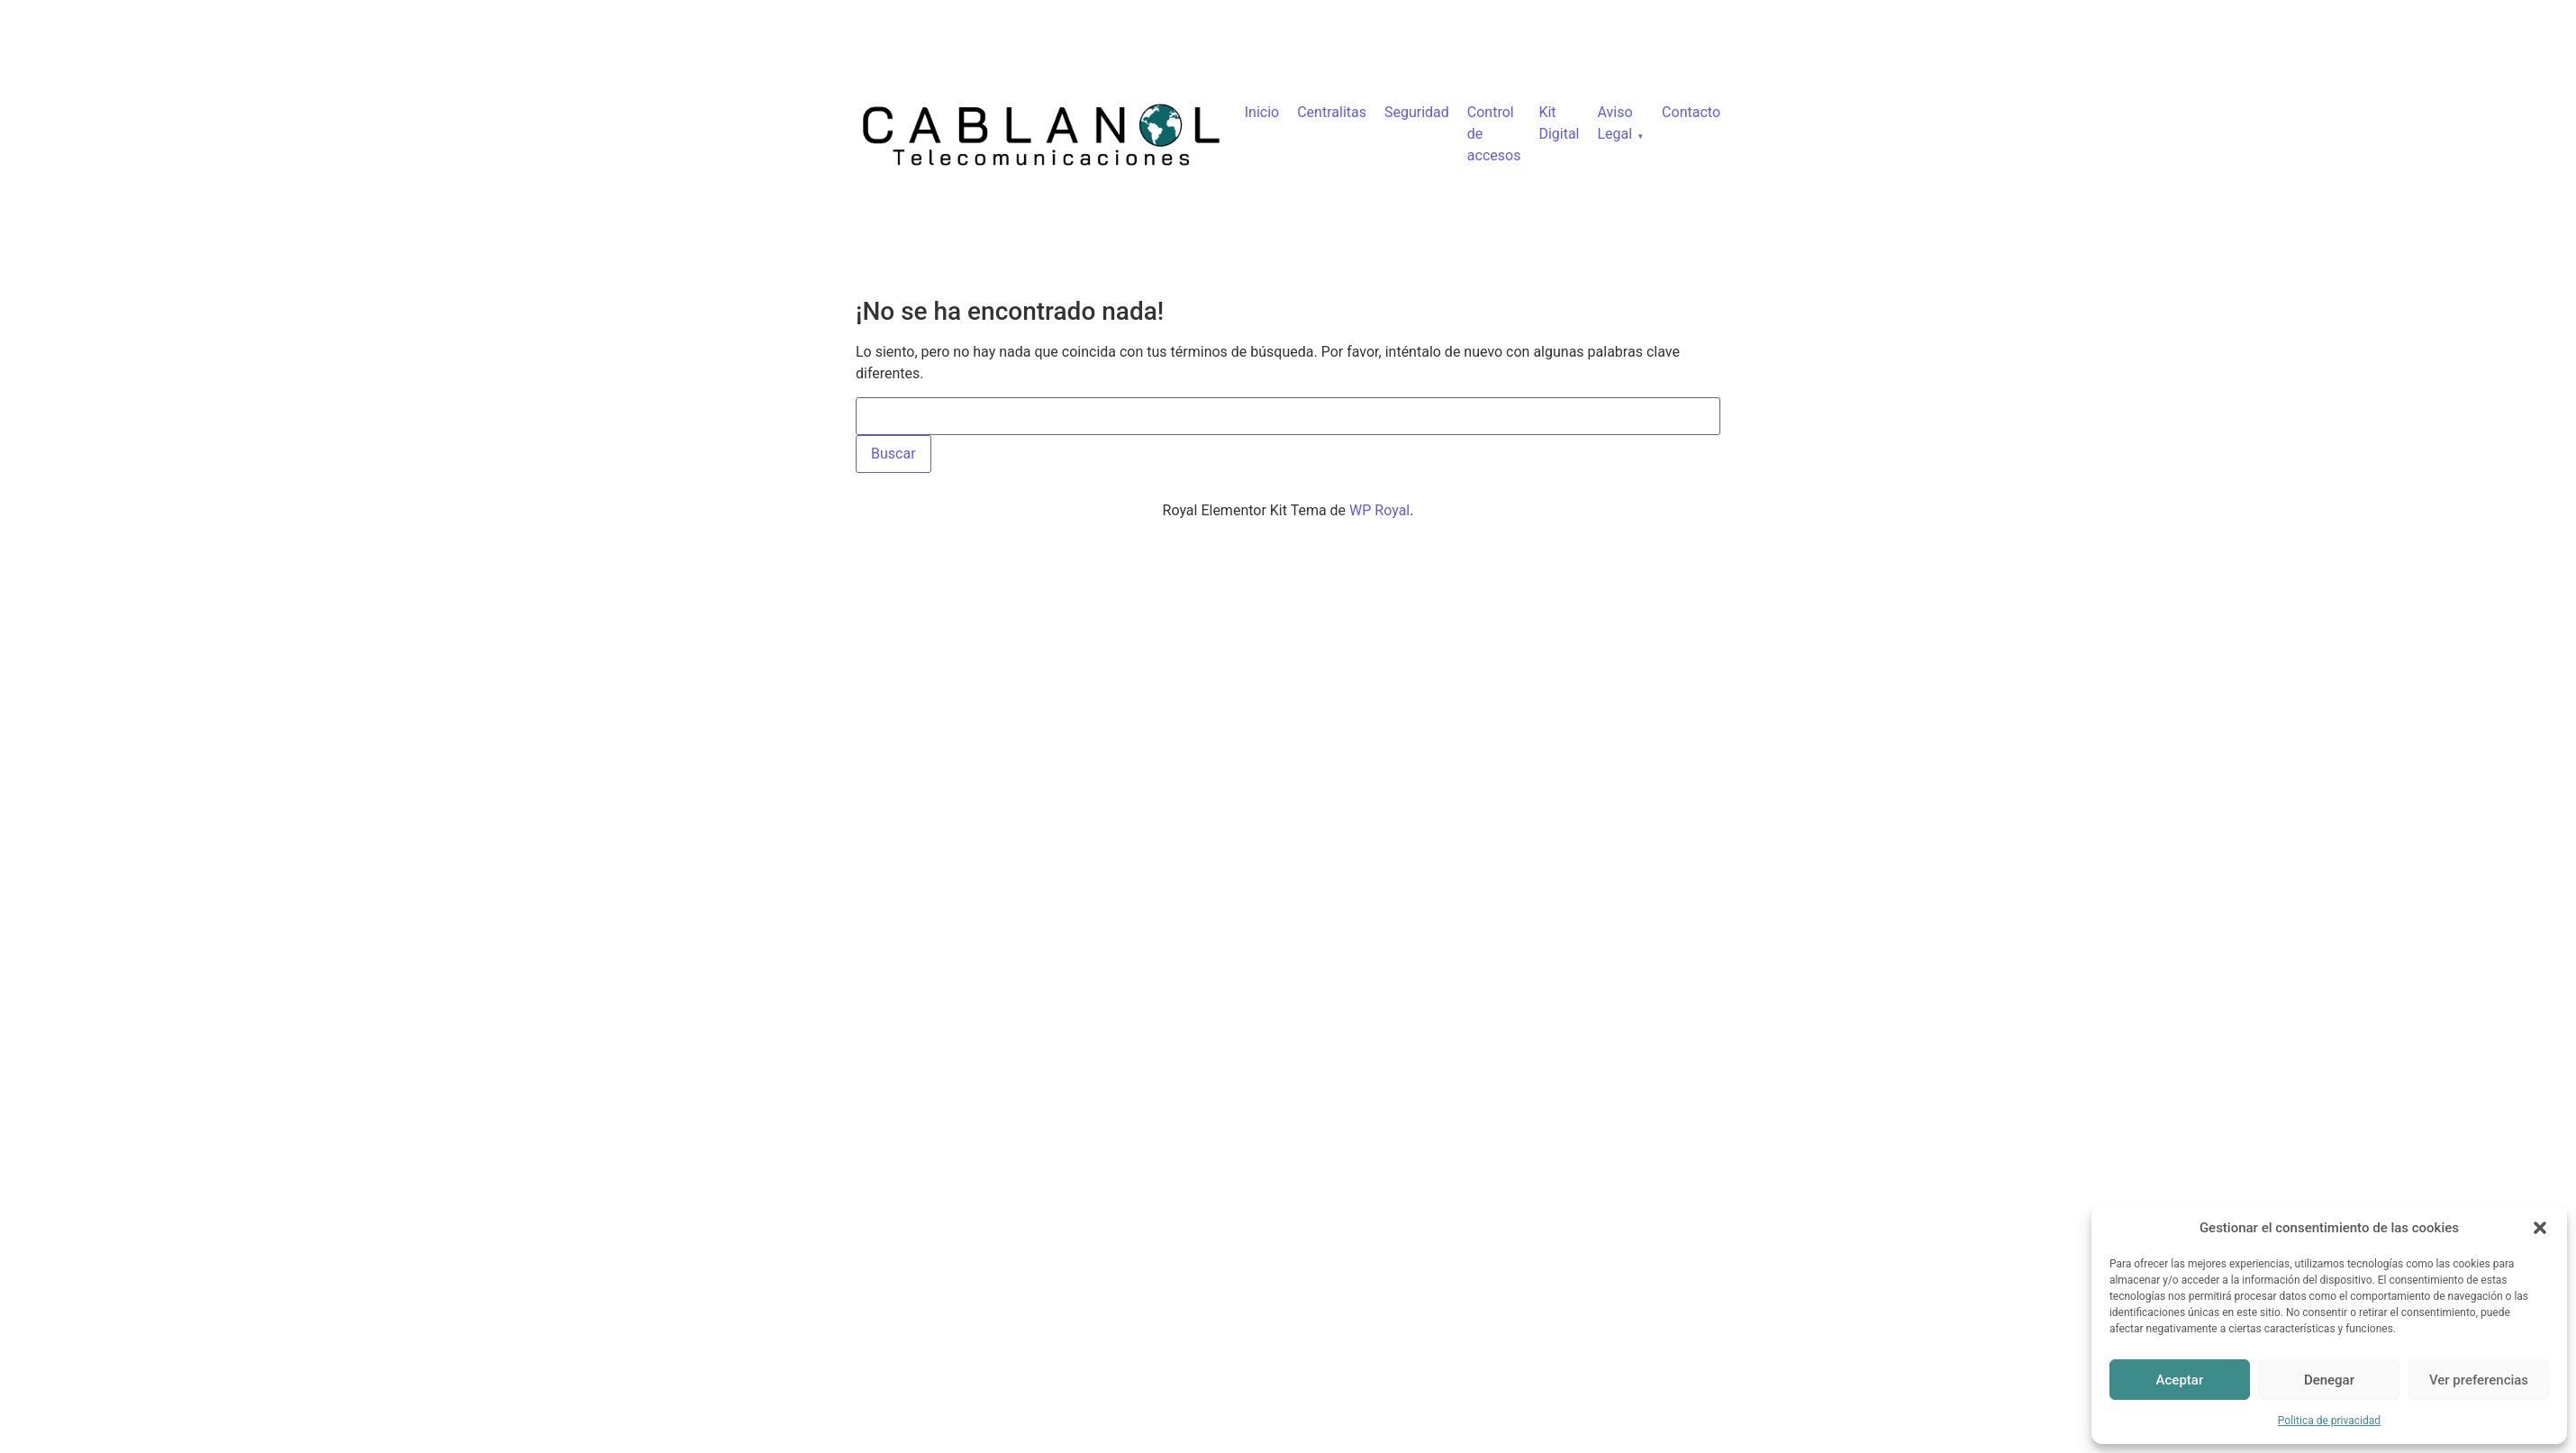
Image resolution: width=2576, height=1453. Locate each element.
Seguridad (1416, 112)
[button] (2540, 1228)
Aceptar (2180, 1380)
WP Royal (1379, 510)
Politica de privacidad (2329, 1420)
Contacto (1691, 112)
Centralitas (1331, 112)
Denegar (2329, 1380)
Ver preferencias (2478, 1380)
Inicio (1262, 112)
